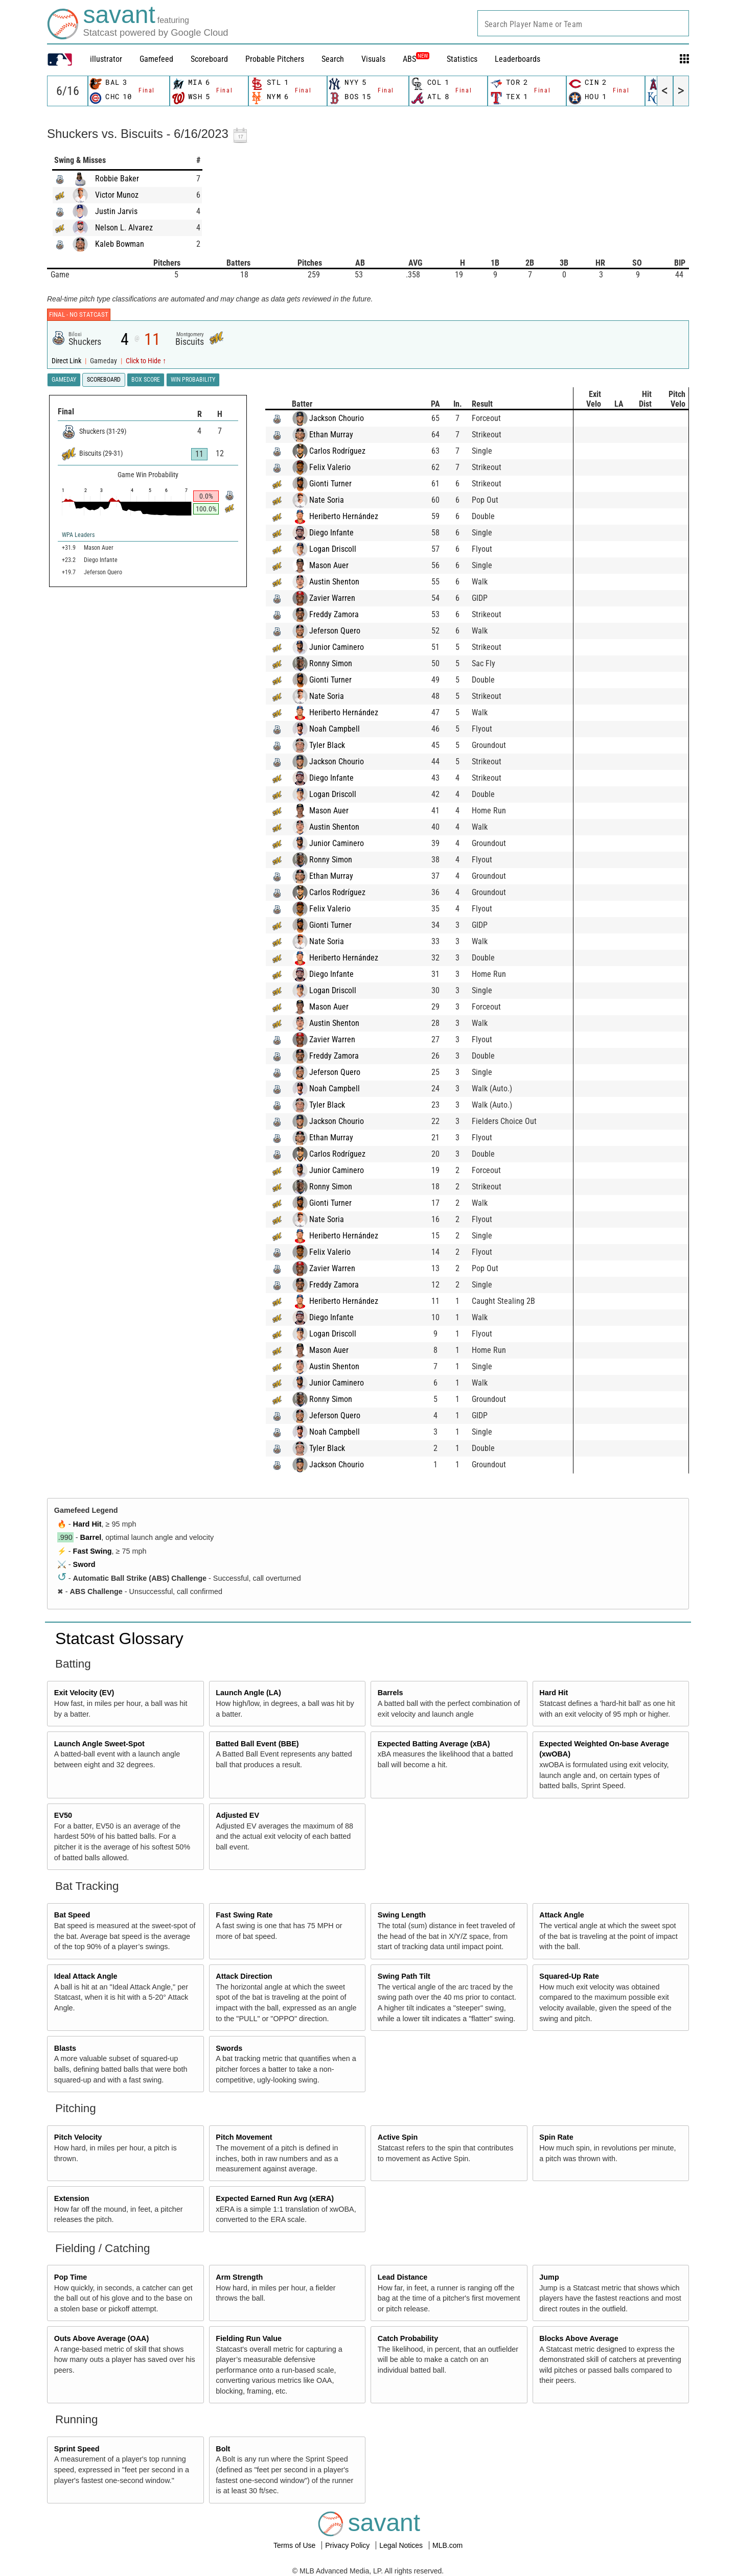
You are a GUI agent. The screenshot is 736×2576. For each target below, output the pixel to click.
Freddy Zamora (344, 614)
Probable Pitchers (274, 59)
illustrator (106, 59)
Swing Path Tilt (404, 1976)
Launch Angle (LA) (248, 1693)
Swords (229, 2048)
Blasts (65, 2048)
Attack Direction (244, 1976)
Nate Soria (336, 500)
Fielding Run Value (249, 2338)
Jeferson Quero (344, 631)
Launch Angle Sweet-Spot (99, 1744)
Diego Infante (341, 532)
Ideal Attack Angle (86, 1976)
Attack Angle (561, 1915)
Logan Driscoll (342, 549)
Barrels (390, 1693)
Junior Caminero (346, 647)
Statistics (462, 59)
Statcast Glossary (119, 1638)
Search (332, 59)
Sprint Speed (77, 2449)
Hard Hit (87, 1524)
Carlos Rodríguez (347, 451)
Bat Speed (72, 1915)
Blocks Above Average (578, 2338)
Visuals (373, 59)
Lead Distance (403, 2277)
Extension (71, 2198)
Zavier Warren (342, 598)
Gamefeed (156, 59)
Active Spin (398, 2137)
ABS (416, 59)
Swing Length (402, 1915)
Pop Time (70, 2277)
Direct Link (67, 361)
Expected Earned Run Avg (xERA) (275, 2198)
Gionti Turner (340, 483)
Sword (84, 1564)
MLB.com (447, 2545)
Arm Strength (239, 2277)
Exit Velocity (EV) (84, 1693)
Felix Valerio (339, 467)
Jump (549, 2277)
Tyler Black (337, 745)
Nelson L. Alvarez (124, 227)
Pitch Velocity (78, 2137)
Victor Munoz (117, 195)
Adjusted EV (237, 1815)
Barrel (91, 1537)
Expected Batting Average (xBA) (434, 1744)
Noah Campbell (344, 729)
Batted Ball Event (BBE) (257, 1744)
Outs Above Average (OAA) (101, 2338)
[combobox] (583, 23)
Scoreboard (209, 59)
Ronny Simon (340, 663)
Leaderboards (517, 59)
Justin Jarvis (116, 211)
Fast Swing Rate (244, 1915)
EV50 (63, 1815)
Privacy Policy (348, 2545)
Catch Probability (408, 2338)
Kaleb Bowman (119, 244)
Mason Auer (338, 565)
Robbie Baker (117, 178)
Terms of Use (295, 2545)
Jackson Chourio (346, 418)
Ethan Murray (341, 434)
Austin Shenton (344, 582)
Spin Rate (556, 2137)
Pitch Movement (244, 2137)
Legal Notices (402, 2545)
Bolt (223, 2449)
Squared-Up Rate (569, 1976)
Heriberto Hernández (353, 516)
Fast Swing (92, 1551)
